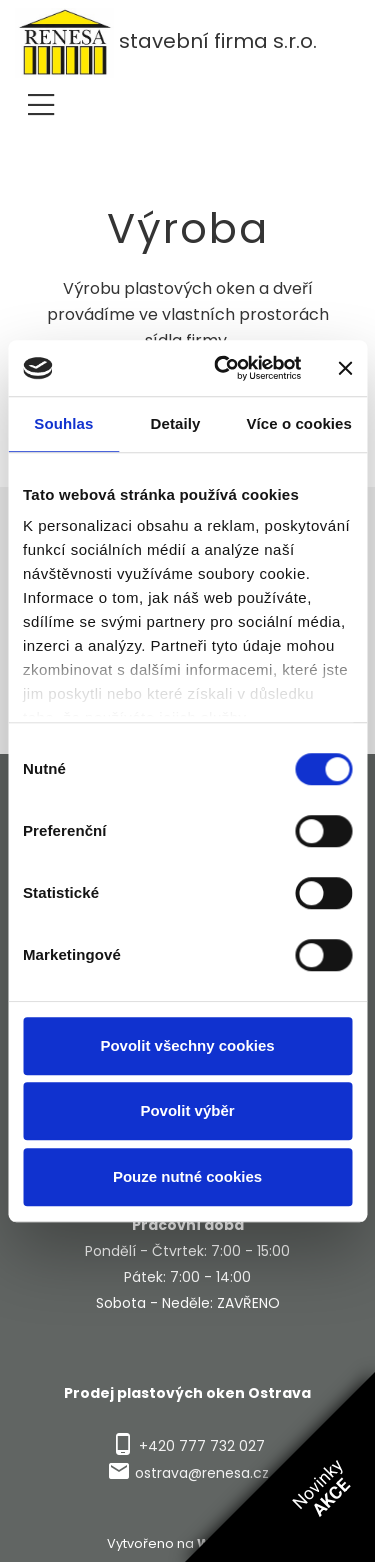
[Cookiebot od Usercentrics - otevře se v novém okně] (223, 368)
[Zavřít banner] (345, 368)
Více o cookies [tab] (299, 423)
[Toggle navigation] (41, 101)
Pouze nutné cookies (187, 1176)
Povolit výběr (187, 1110)
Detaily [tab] (176, 423)
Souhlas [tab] (63, 423)
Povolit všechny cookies (187, 1045)
